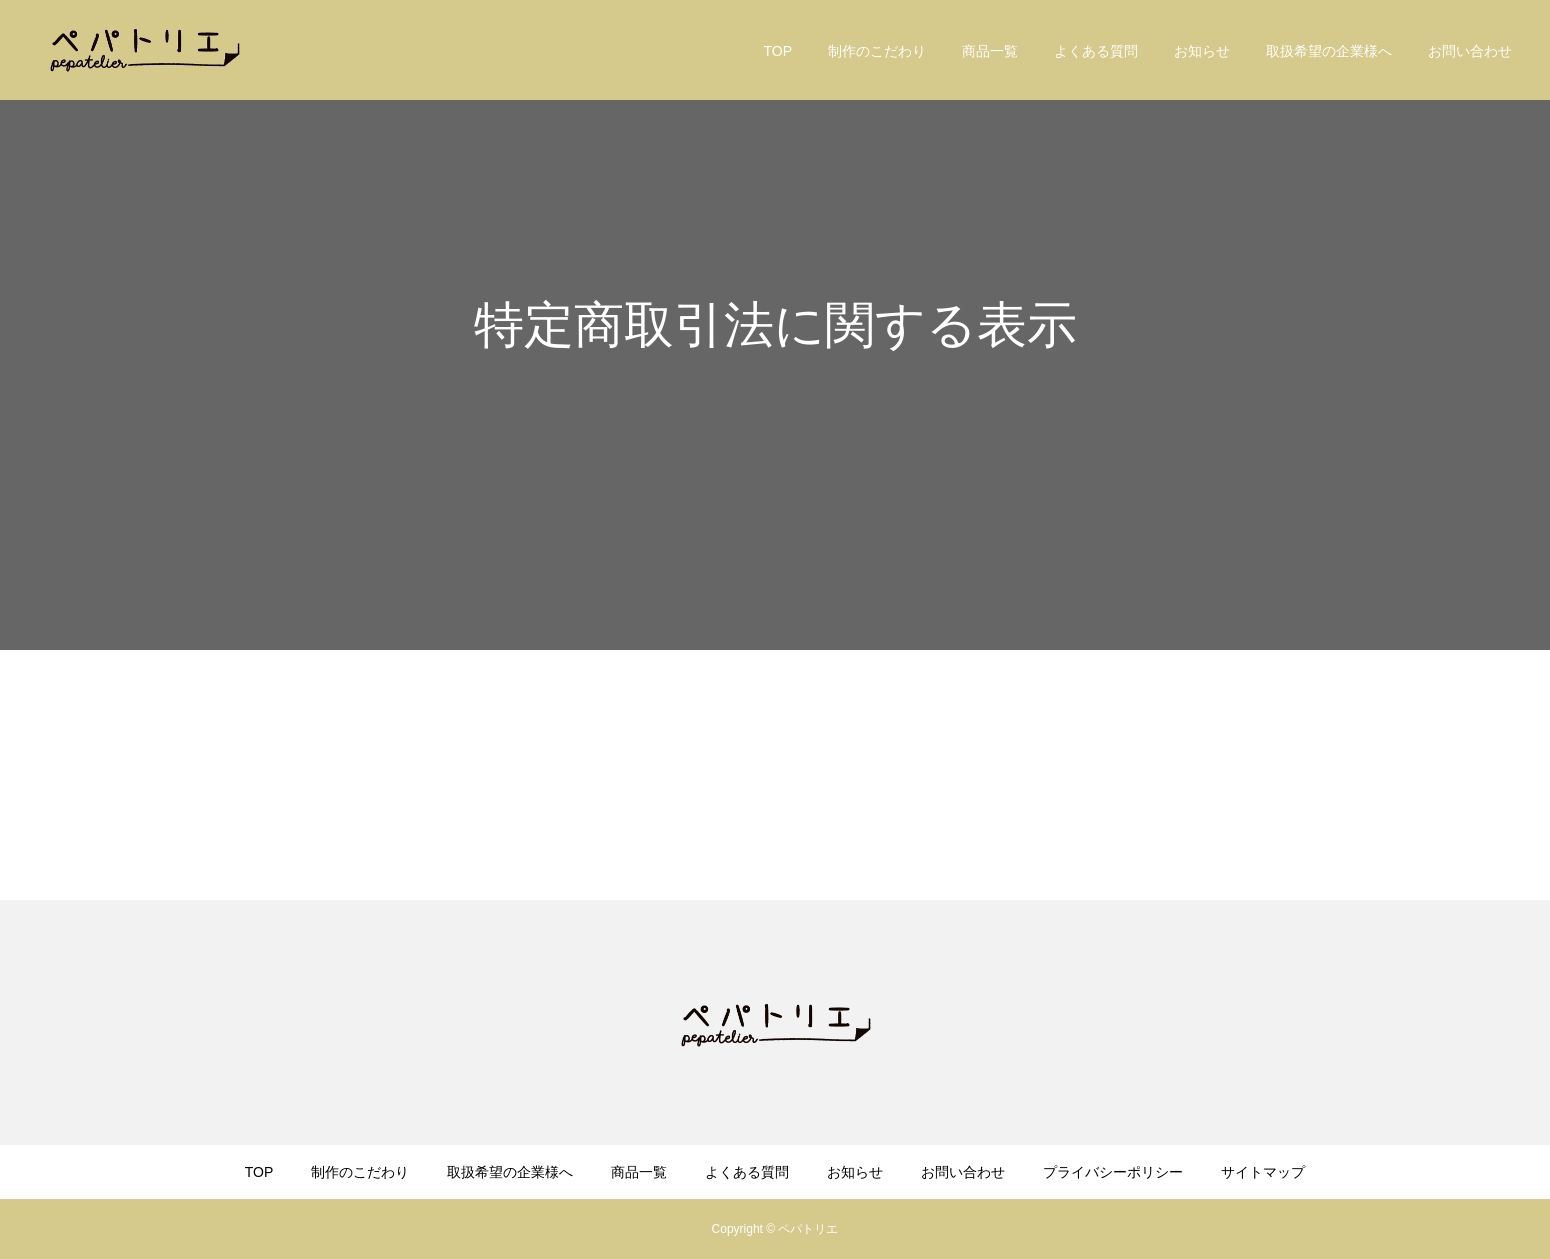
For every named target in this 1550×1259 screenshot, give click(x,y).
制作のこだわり (877, 51)
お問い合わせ (1470, 51)
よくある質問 (1096, 51)
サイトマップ (1263, 1172)
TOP (777, 51)
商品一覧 (990, 51)
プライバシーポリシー (1113, 1172)
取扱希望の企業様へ (1329, 51)
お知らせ (1202, 51)
